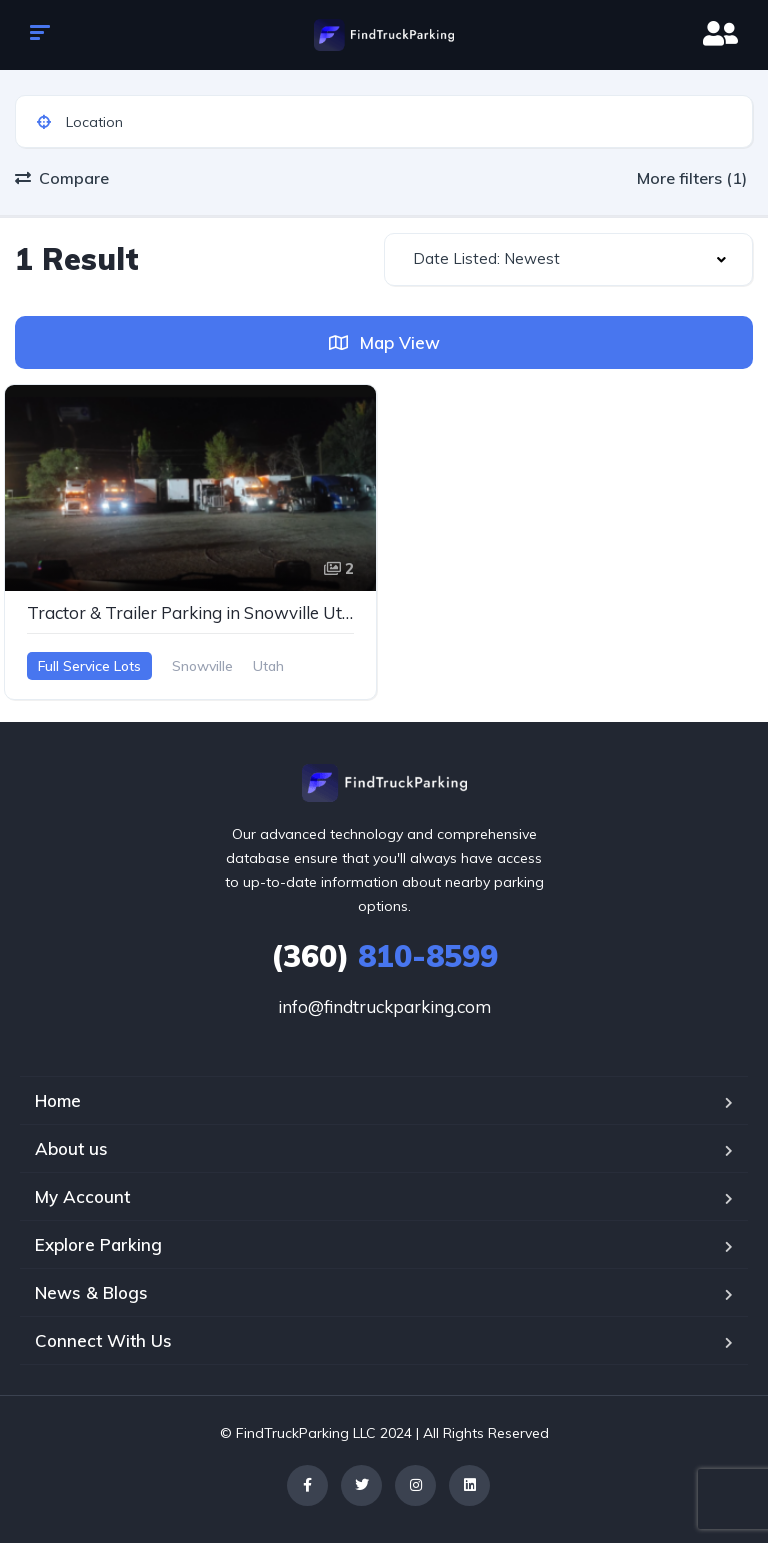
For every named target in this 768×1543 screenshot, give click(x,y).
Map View (384, 342)
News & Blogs (91, 1292)
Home (58, 1100)
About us (71, 1148)
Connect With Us (103, 1340)
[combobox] (568, 259)
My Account (82, 1196)
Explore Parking (98, 1244)
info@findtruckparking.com (384, 1006)
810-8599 (384, 956)
